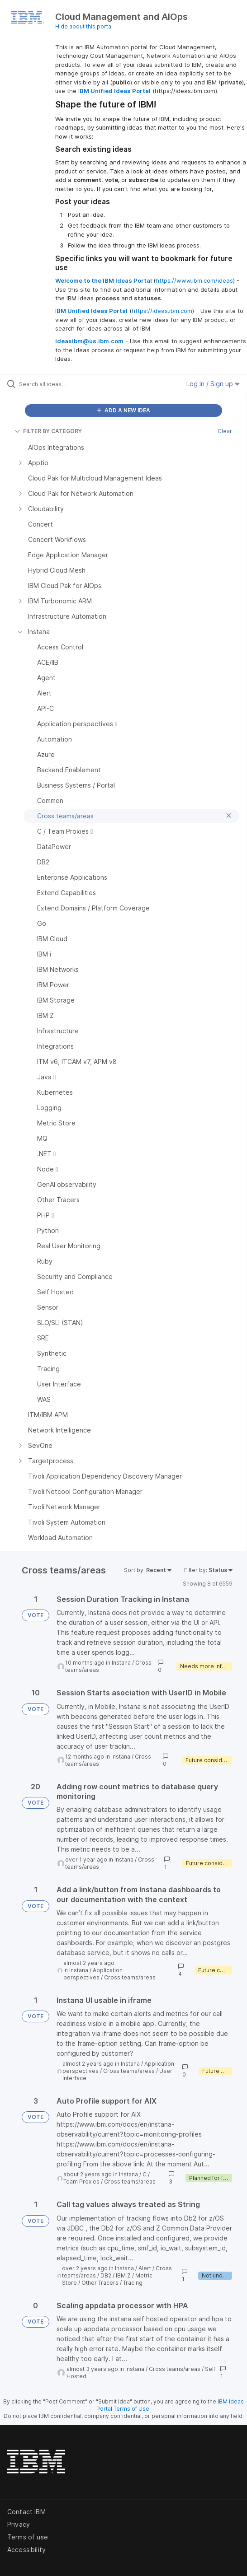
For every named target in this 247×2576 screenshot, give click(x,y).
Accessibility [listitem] (26, 2549)
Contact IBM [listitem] (26, 2511)
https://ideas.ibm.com (162, 310)
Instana (121, 1662)
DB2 (105, 2275)
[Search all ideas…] (70, 383)
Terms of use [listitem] (27, 2537)
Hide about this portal (84, 26)
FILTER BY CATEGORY (48, 431)
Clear (225, 431)
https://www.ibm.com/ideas (194, 280)
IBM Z (123, 2275)
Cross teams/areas (130, 1977)
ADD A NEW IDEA (123, 410)
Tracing (132, 2282)
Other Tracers (100, 2282)
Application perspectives (93, 1974)
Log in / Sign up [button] (213, 383)
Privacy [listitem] (18, 2524)
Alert (144, 2268)
